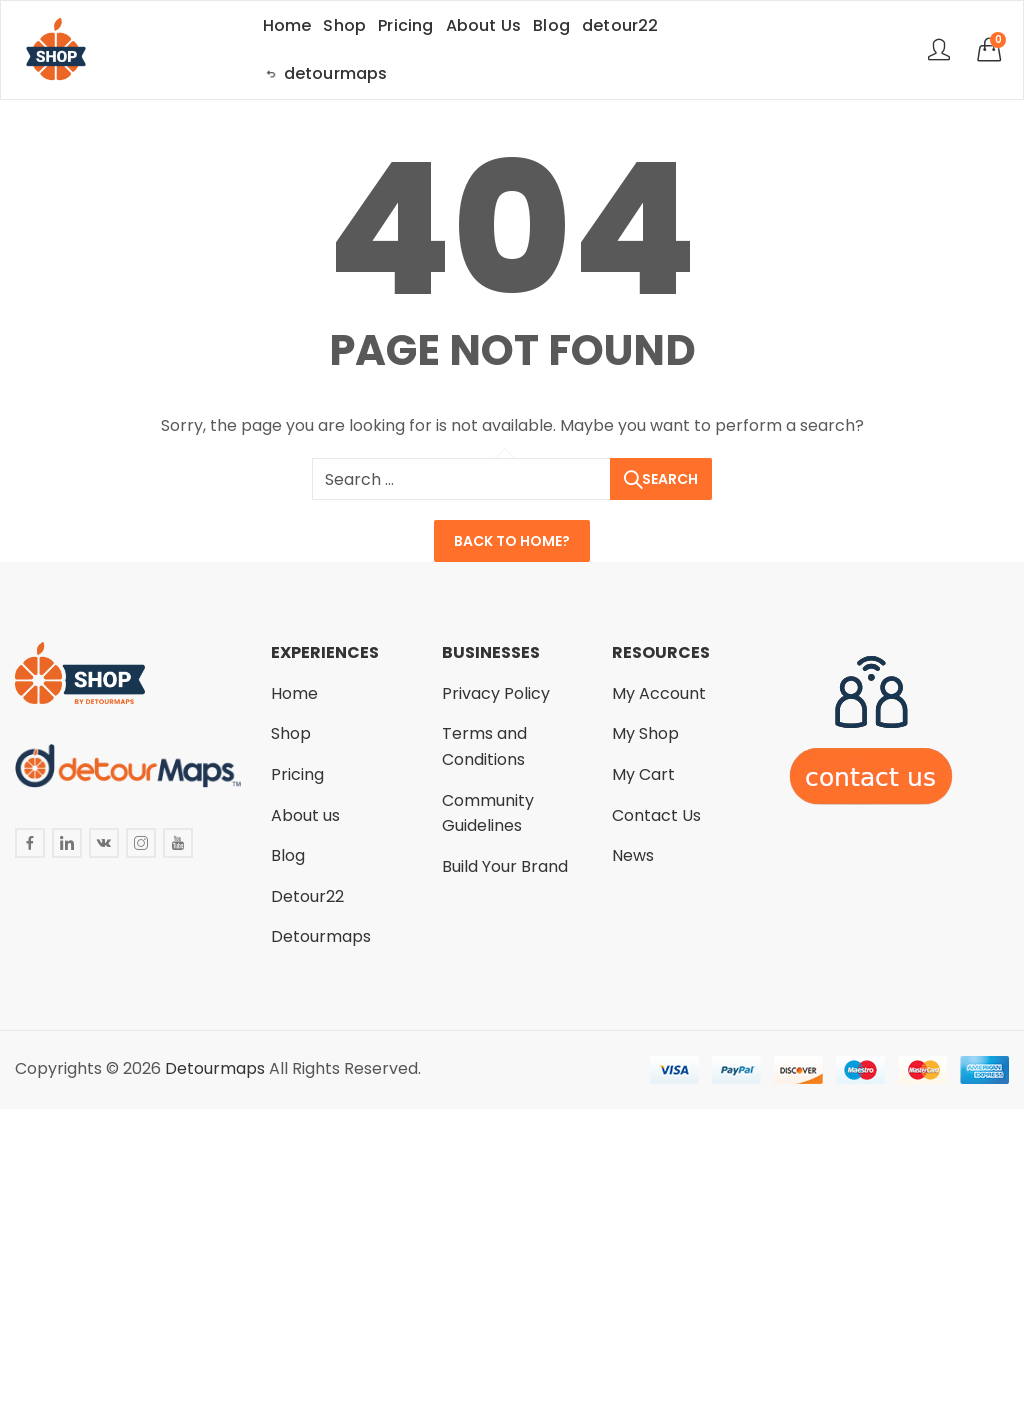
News (633, 855)
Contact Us (656, 815)
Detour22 (307, 896)
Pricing (297, 774)
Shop (291, 733)
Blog (288, 855)
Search (670, 479)
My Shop (645, 733)
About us (305, 815)
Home (294, 693)
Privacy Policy (496, 693)
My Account (659, 693)
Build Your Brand (505, 866)
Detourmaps (321, 936)
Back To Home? (512, 541)
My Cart (643, 774)
